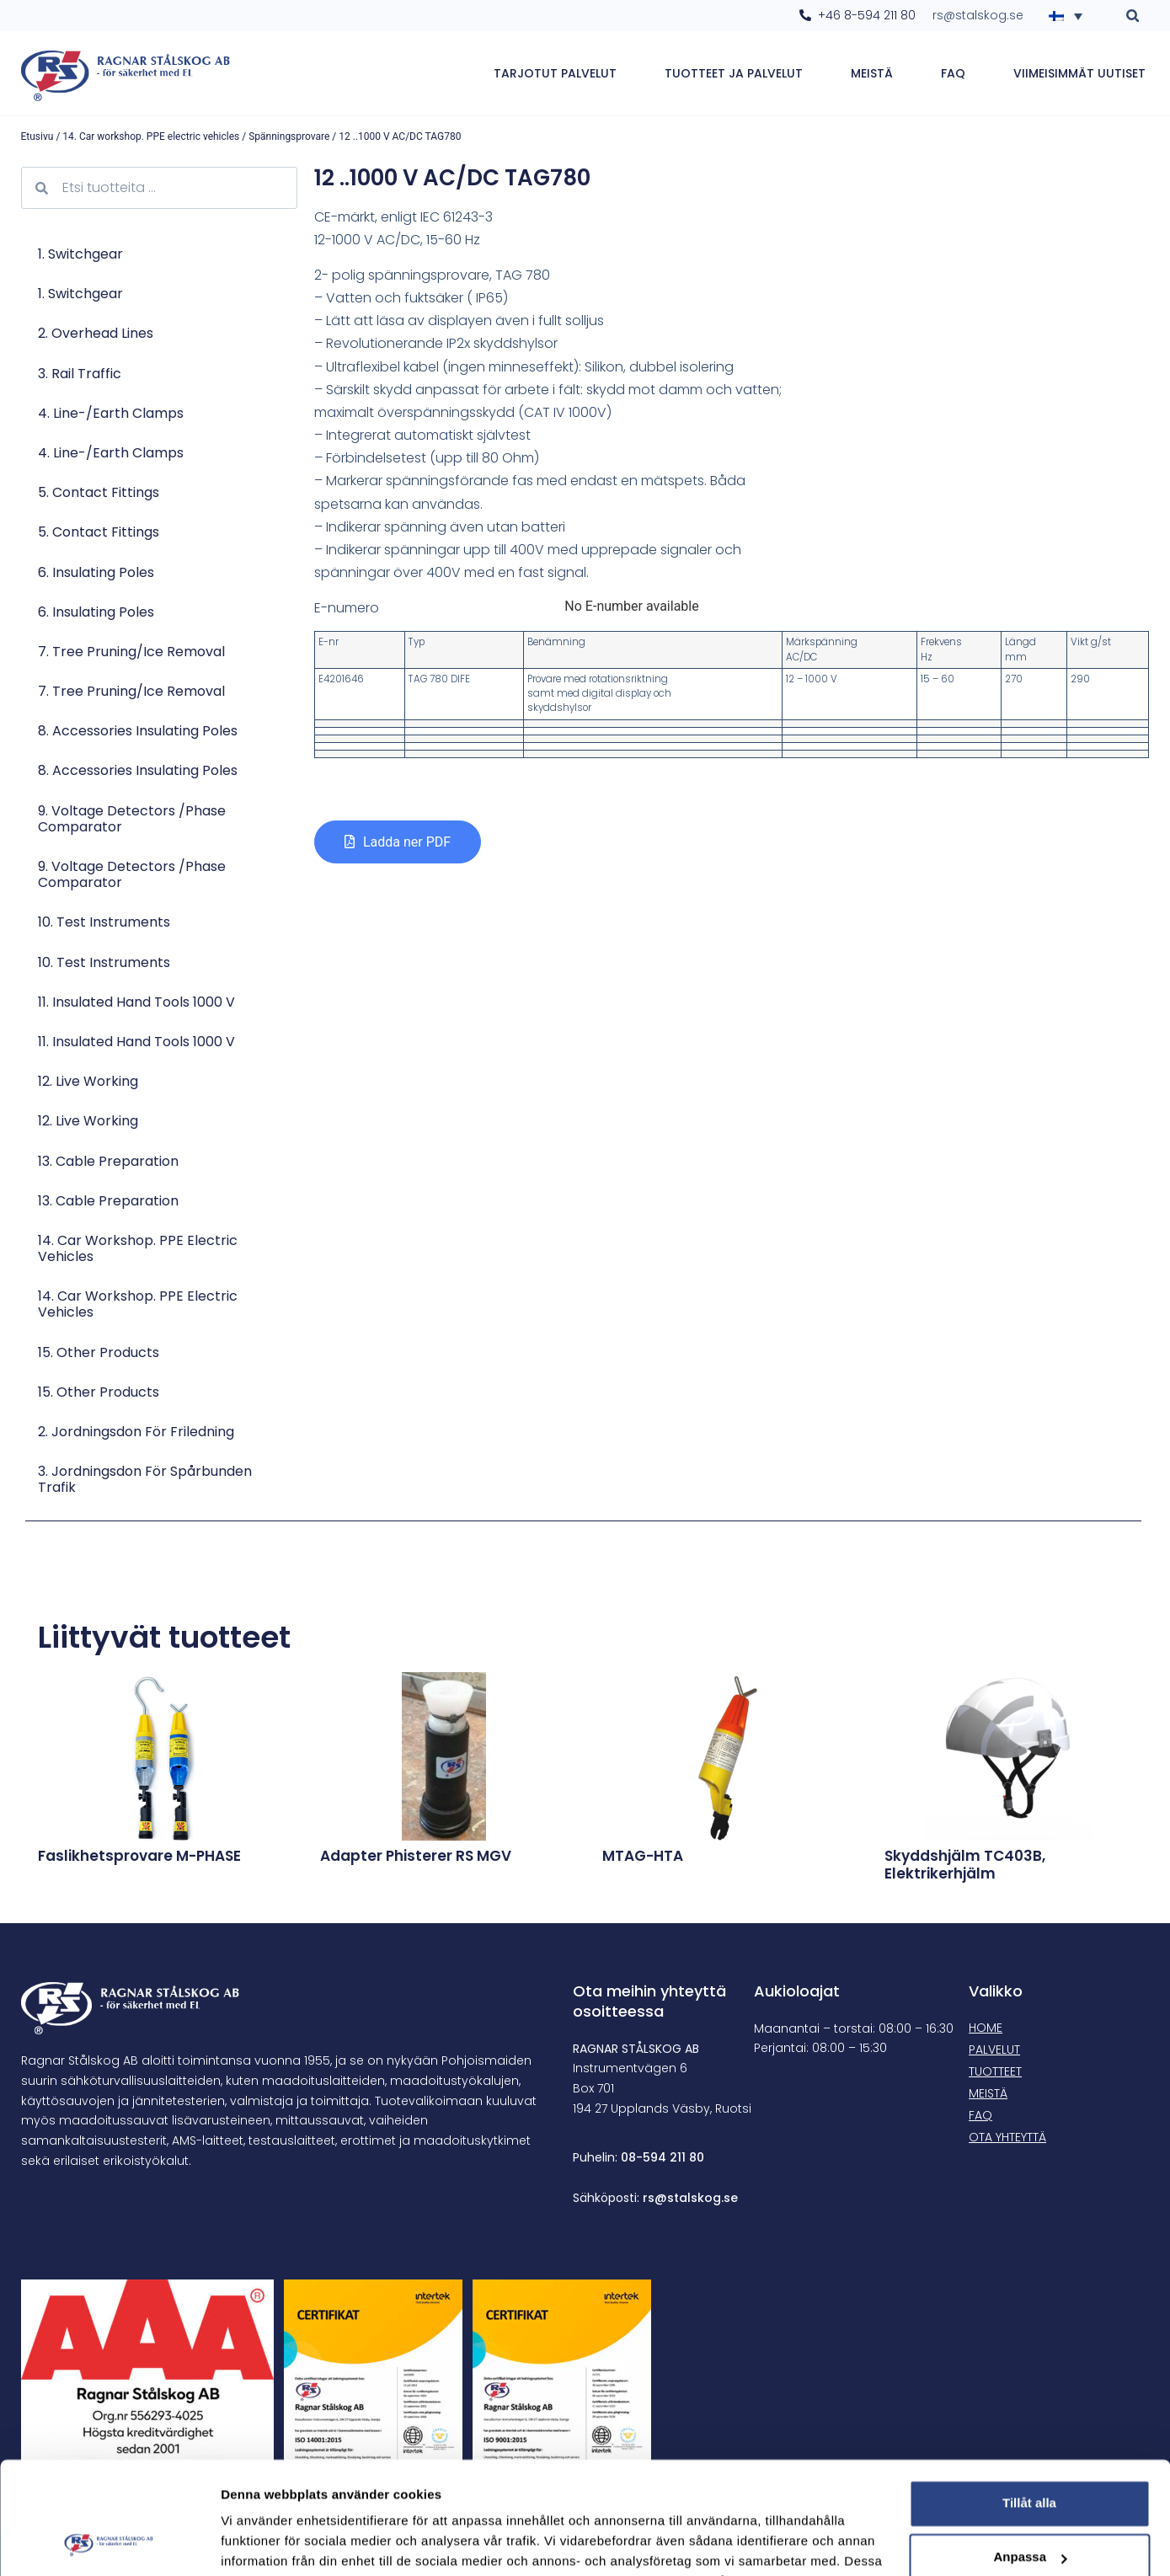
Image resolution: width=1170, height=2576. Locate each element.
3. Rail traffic (79, 373)
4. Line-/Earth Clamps (111, 413)
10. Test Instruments (104, 922)
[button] (1132, 15)
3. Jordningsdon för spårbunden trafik (145, 1479)
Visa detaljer (258, 2543)
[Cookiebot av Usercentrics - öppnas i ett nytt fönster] (109, 2543)
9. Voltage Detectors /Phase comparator (132, 818)
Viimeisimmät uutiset (1079, 73)
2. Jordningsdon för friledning (136, 1431)
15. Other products (98, 1352)
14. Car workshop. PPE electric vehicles (150, 136)
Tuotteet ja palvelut (734, 73)
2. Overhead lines (95, 333)
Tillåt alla (1029, 2398)
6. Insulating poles (96, 572)
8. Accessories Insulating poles (138, 730)
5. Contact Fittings (98, 492)
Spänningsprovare (288, 136)
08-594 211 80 (662, 2157)
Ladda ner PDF (407, 842)
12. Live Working (88, 1081)
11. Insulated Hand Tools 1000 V (136, 1002)
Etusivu (37, 136)
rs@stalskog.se (690, 2197)
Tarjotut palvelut (555, 73)
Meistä (872, 73)
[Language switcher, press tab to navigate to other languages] (1070, 15)
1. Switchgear (80, 254)
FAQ (953, 73)
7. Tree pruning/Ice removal (131, 651)
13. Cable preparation (108, 1161)
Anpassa (1029, 2452)
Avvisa (1029, 2506)
